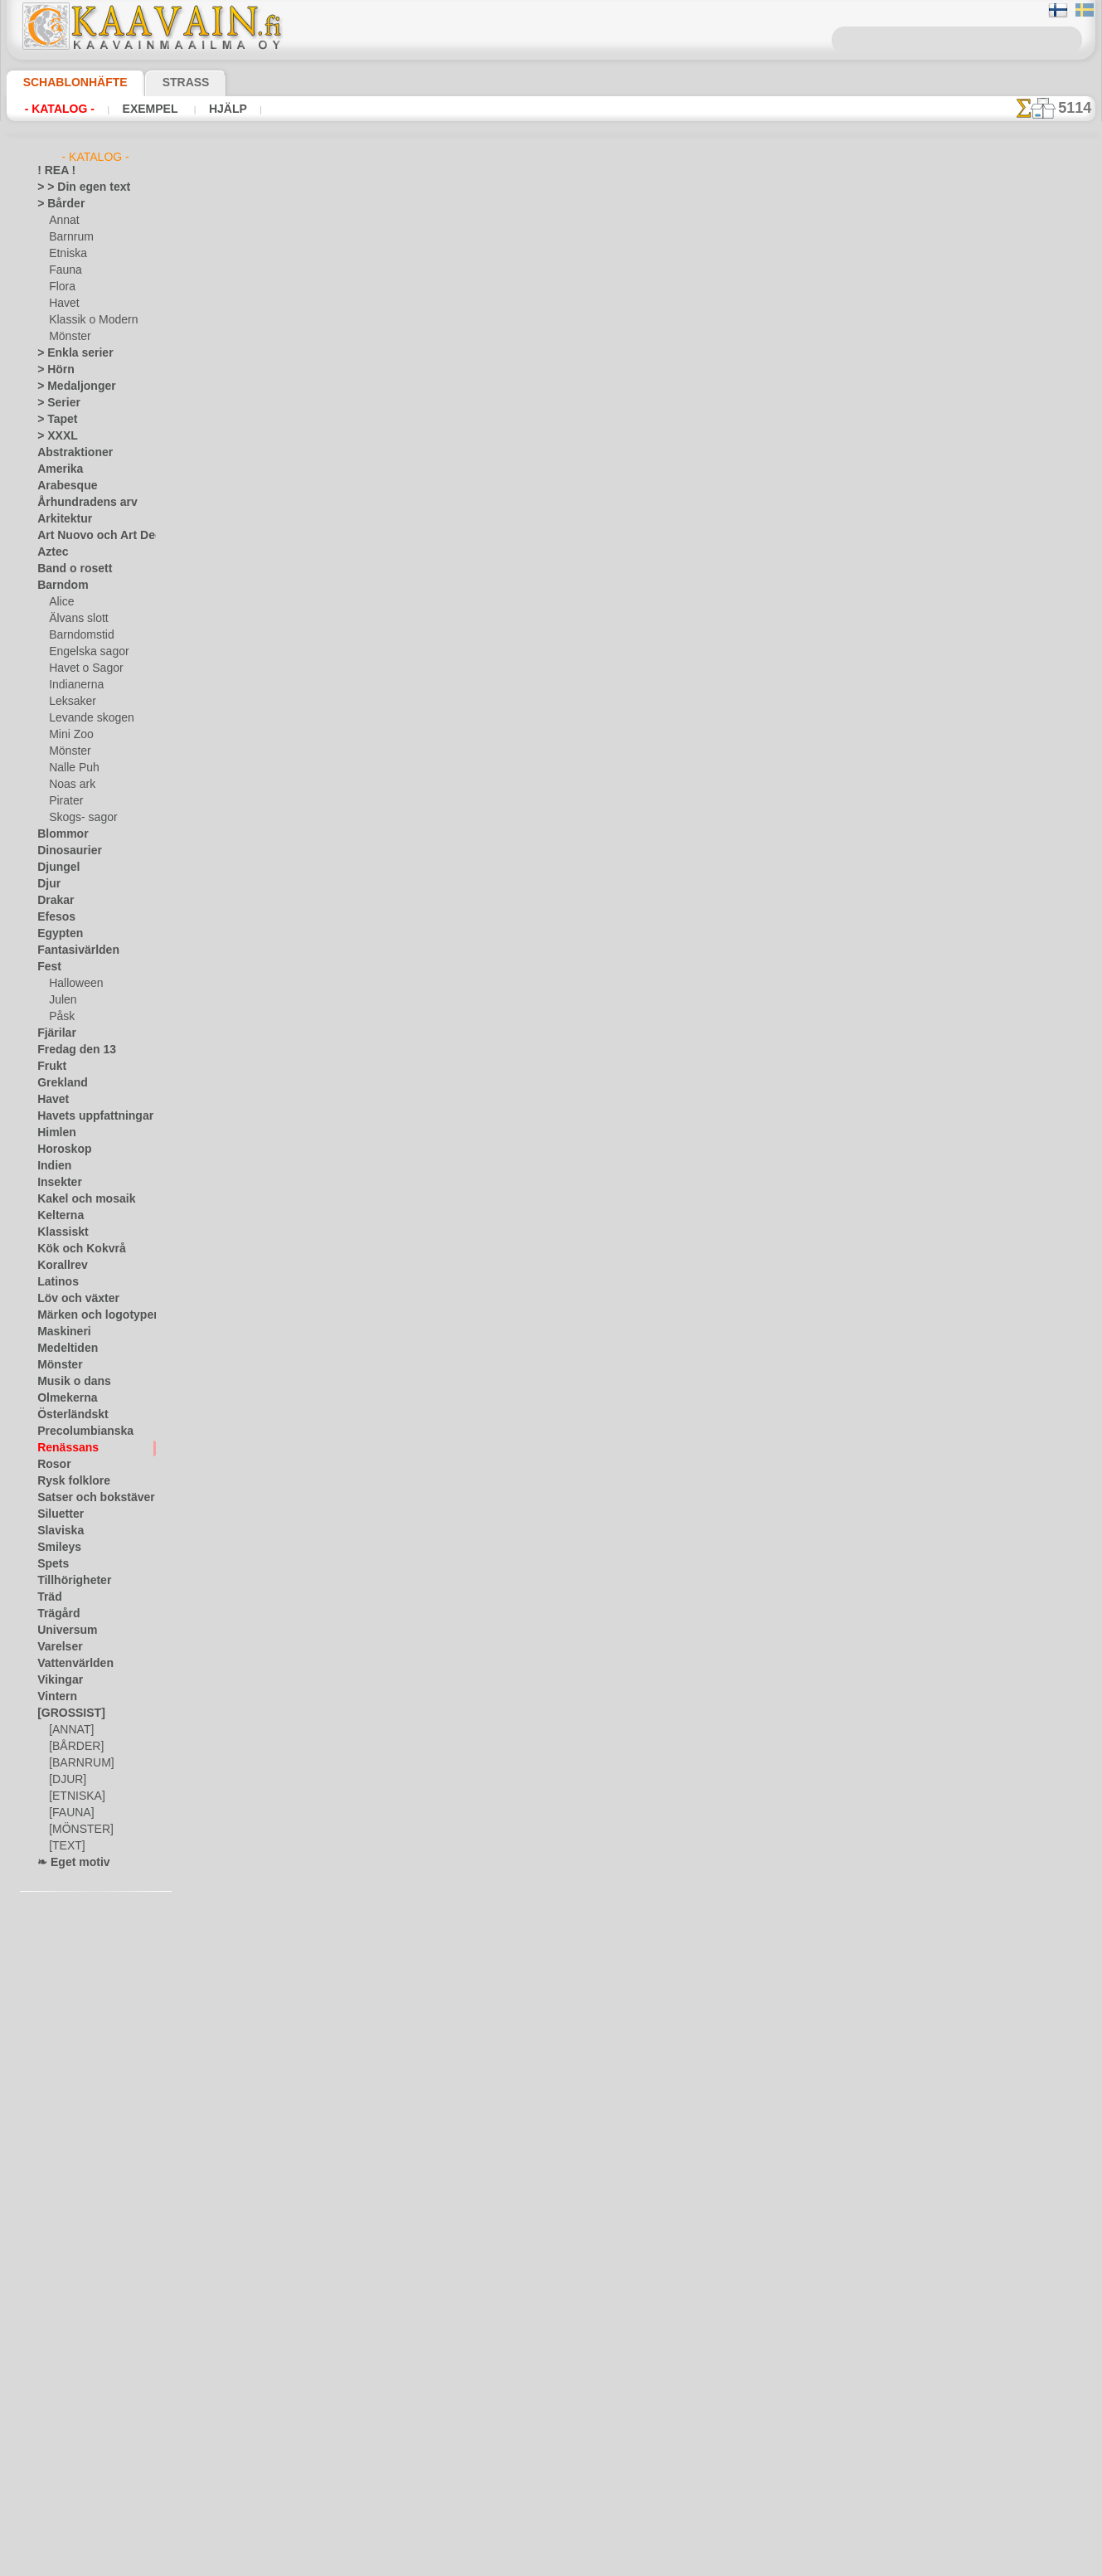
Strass (160, 82)
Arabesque (61, 486)
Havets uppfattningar (86, 1116)
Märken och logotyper (87, 1315)
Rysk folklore (66, 1481)
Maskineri (60, 1331)
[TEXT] (64, 1846)
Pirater (64, 801)
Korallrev (58, 1265)
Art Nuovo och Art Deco (92, 535)
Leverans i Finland (649, 2337)
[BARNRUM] (79, 1763)
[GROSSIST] (65, 1713)
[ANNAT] (69, 1730)
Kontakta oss (554, 2337)
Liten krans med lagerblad (404, 1178)
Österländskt (67, 1414)
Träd (47, 1597)
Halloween (72, 983)
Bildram (356, 1300)
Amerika (56, 469)
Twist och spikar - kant (394, 1788)
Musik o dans (68, 1381)
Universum (61, 1630)
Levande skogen (85, 718)
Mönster (69, 336)
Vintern (54, 1696)
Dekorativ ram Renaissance (407, 1666)
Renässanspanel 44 (385, 1544)
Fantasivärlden (71, 950)
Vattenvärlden (70, 1663)
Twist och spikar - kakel (397, 1910)
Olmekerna (61, 1398)
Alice (59, 602)
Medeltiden (63, 1348)
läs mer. (656, 2562)
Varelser (56, 1647)
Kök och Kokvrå (73, 1249)
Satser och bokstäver (85, 1497)
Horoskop (59, 1149)
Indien (51, 1166)
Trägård (54, 1613)
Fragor (490, 2337)
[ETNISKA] (73, 1796)
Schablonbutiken (417, 2337)
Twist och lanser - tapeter (402, 569)
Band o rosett (68, 568)
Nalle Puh (70, 768)
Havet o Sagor (81, 668)
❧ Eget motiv (67, 1862)
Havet (62, 303)
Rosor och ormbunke (390, 934)
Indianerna (74, 685)
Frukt (49, 1066)
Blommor (58, 834)
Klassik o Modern (89, 320)
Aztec (50, 552)
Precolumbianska (76, 1431)
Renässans (62, 1448)
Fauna (63, 270)
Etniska (66, 253)
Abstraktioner (69, 452)
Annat (63, 220)
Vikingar (56, 1680)
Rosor (51, 1464)
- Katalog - (55, 108)
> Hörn (52, 369)
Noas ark (69, 784)
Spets (50, 1564)
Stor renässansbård (386, 1422)
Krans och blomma (384, 1056)
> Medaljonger (69, 386)
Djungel (54, 867)
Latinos (54, 1282)
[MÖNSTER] (77, 1829)
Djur (47, 884)
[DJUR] (66, 1779)
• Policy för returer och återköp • (551, 2416)
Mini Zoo (69, 734)
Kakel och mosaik (76, 1199)
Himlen (53, 1132)
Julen (60, 1000)
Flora (61, 286)
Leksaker (69, 701)
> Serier (53, 403)
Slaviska (56, 1531)
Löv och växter (70, 1298)
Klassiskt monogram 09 (397, 325)
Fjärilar (53, 1033)
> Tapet (53, 419)
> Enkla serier (67, 353)
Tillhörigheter (67, 1580)
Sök (719, 2337)
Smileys (54, 1547)
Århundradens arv (78, 502)
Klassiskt (58, 1232)
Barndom (58, 585)
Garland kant (370, 812)
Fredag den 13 (68, 1050)
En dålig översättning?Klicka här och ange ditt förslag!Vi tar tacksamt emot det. (551, 2273)
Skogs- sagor (78, 817)
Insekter (56, 1182)
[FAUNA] (69, 1813)
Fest (47, 967)
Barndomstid (79, 635)
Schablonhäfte (65, 82)
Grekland (58, 1083)
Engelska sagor (83, 651)
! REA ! (52, 170)
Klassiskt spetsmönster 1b (404, 2032)
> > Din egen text (73, 187)
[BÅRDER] (73, 1746)
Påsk (59, 1016)
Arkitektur (60, 519)
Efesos (52, 917)
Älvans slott (76, 618)
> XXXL (53, 436)
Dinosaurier (64, 850)
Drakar (53, 900)
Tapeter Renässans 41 (392, 447)
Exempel (137, 108)
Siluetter (56, 1514)
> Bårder (56, 204)
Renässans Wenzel (384, 690)
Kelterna (56, 1215)
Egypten (55, 933)
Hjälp (206, 108)
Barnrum (69, 237)
